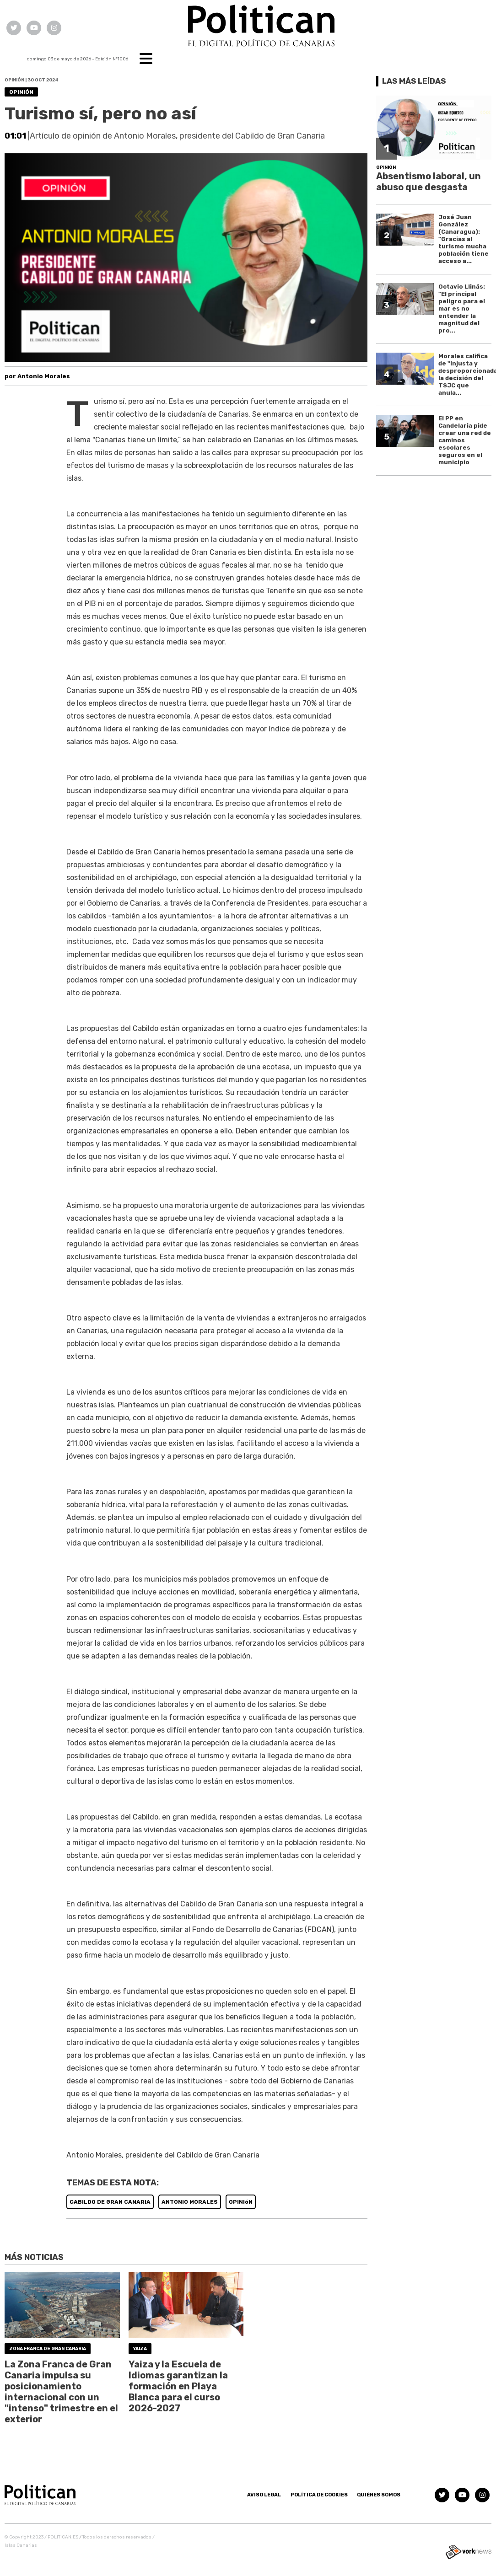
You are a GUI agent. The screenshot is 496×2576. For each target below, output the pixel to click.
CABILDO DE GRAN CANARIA (110, 2202)
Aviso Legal (264, 2495)
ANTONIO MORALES (190, 2202)
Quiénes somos (378, 2495)
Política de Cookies (319, 2495)
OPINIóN (241, 2202)
